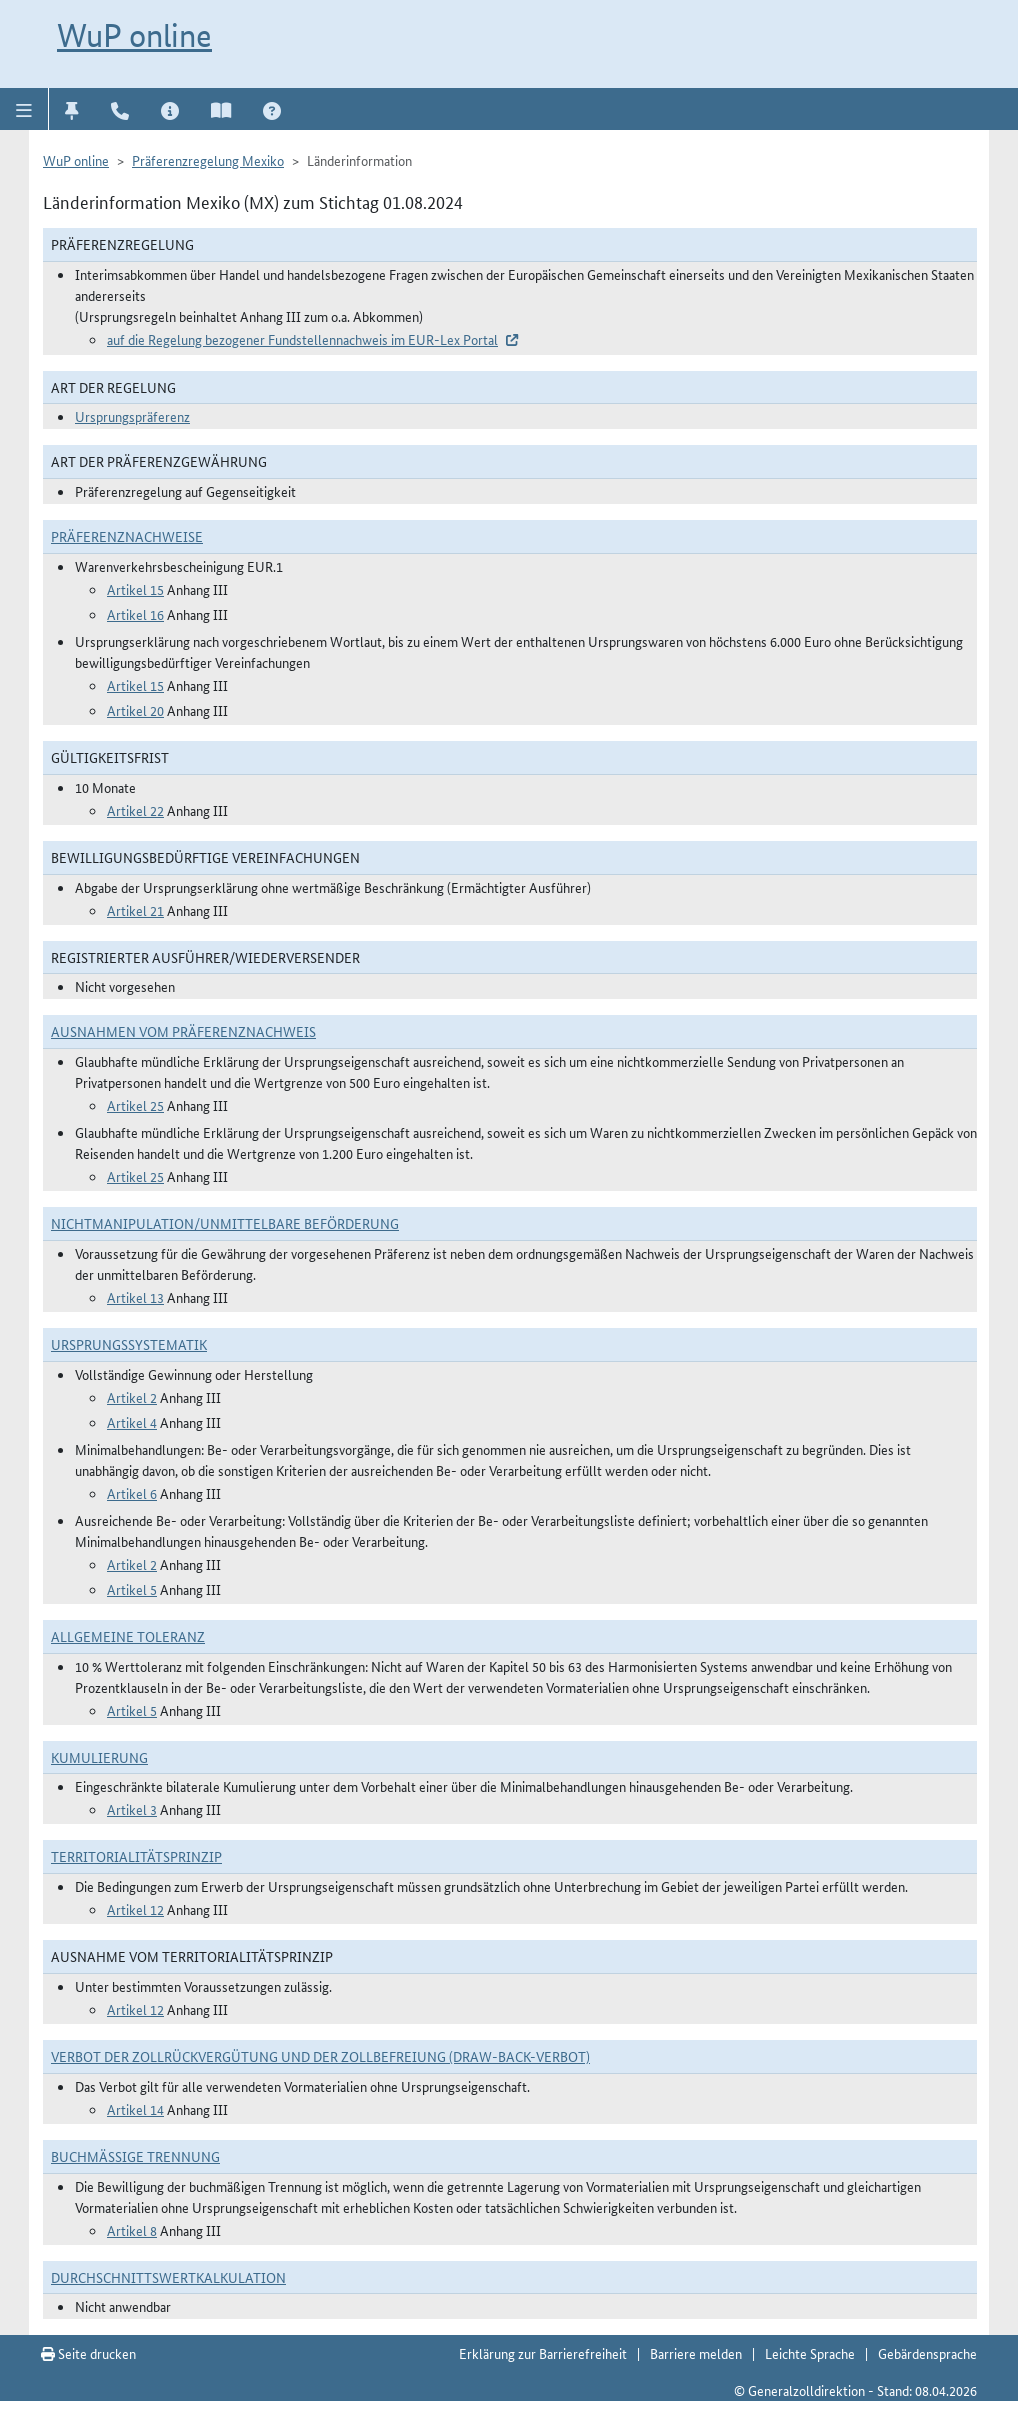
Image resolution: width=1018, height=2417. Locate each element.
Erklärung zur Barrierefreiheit (543, 2353)
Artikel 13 (135, 1297)
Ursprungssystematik (129, 1344)
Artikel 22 (135, 810)
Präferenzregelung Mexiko (208, 160)
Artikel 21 (135, 910)
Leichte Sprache (810, 2353)
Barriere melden (696, 2353)
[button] (24, 109)
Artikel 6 (132, 1493)
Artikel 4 (132, 1422)
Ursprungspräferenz (132, 416)
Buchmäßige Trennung (135, 2156)
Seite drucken (88, 2353)
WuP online (134, 35)
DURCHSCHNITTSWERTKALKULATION (168, 2277)
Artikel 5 (132, 1589)
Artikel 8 (132, 2230)
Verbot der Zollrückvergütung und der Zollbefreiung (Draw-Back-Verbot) (320, 2056)
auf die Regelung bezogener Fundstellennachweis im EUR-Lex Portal (302, 339)
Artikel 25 (135, 1105)
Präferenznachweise (127, 536)
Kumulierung (99, 1757)
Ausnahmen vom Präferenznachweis (183, 1031)
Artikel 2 (132, 1397)
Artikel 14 (135, 2109)
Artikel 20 (135, 710)
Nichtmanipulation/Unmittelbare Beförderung (225, 1223)
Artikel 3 (132, 1809)
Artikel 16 (135, 614)
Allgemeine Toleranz (128, 1636)
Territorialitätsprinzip (136, 1856)
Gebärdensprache (927, 2353)
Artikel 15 (135, 589)
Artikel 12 (135, 1909)
